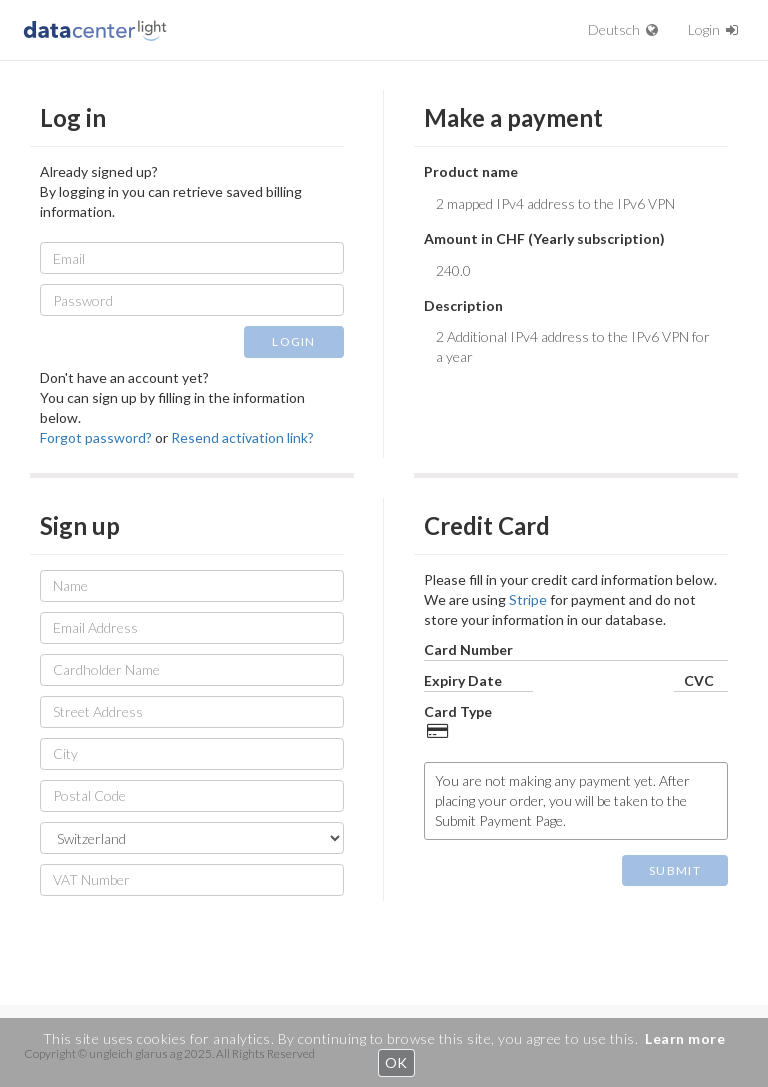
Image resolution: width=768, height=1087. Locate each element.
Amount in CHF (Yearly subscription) (544, 238)
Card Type (458, 711)
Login (713, 29)
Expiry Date (463, 680)
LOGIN (294, 341)
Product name (471, 171)
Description (463, 305)
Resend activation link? (242, 437)
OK (396, 1062)
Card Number (468, 649)
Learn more (685, 1038)
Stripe (528, 599)
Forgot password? (96, 437)
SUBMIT (675, 870)
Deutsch (623, 29)
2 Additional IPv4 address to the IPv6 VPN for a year (576, 351)
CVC (699, 680)
